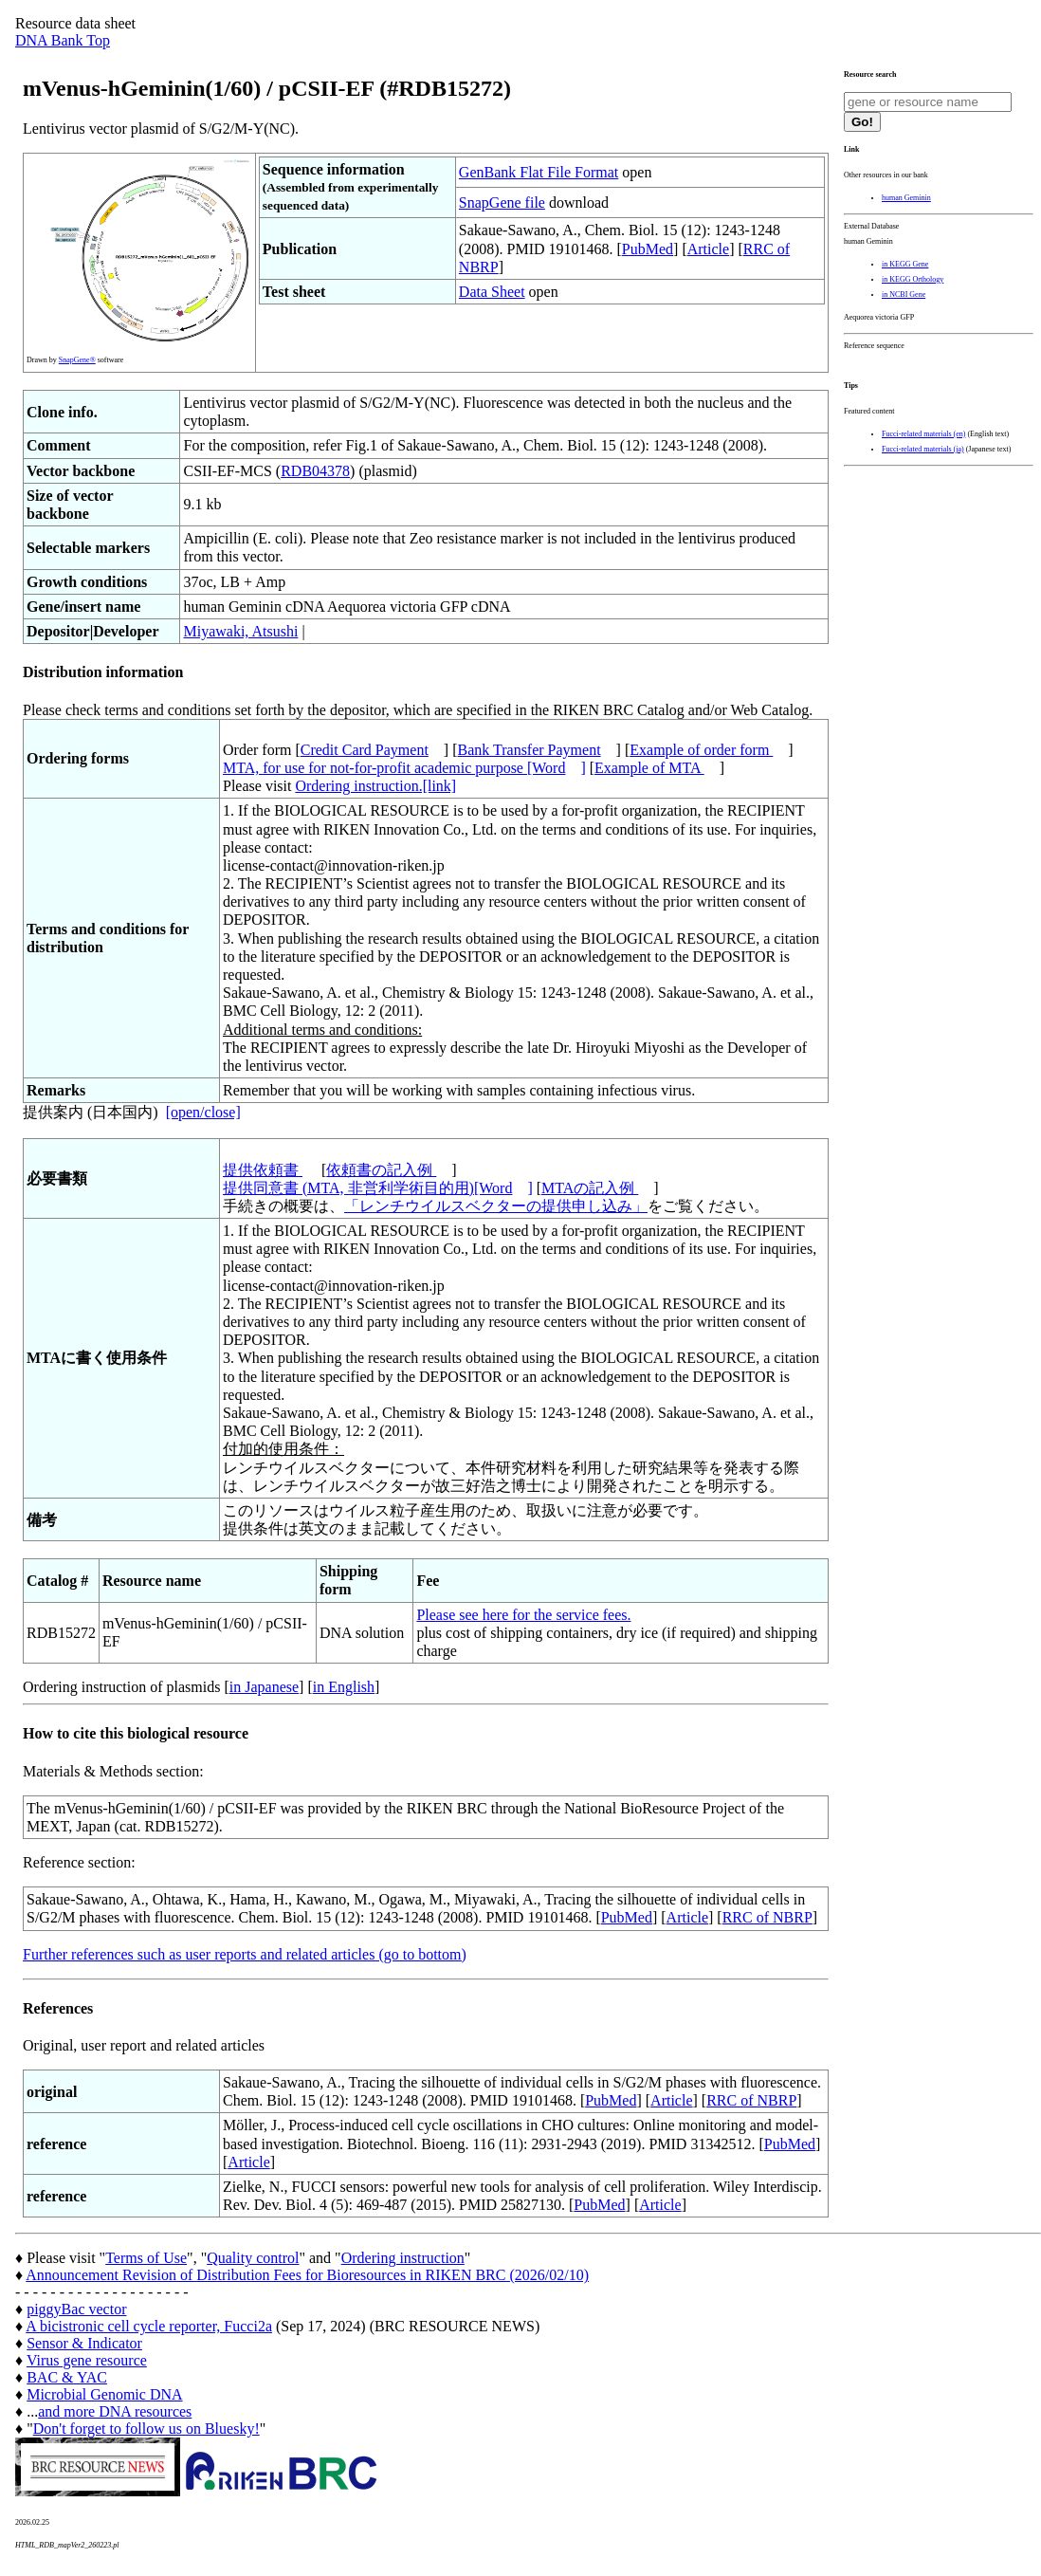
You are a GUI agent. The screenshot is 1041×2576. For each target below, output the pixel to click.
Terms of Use (146, 2258)
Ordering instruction (403, 2258)
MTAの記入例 (589, 1188)
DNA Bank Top (62, 40)
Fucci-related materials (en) (923, 434)
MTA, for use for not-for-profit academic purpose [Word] (404, 768)
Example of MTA (649, 768)
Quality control (253, 2258)
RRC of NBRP (767, 1917)
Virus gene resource (87, 2360)
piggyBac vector (76, 2309)
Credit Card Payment (365, 750)
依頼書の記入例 (381, 1170)
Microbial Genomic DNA (104, 2394)
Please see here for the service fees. (523, 1615)
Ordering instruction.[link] (375, 786)
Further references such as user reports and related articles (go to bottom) (244, 1954)
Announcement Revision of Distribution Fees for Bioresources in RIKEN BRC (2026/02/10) (307, 2275)
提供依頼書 (262, 1170)
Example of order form (701, 750)
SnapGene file (502, 202)
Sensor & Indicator (84, 2343)
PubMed (647, 249)
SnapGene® (77, 360)
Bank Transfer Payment (529, 750)
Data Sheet (492, 292)
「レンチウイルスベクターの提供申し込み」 (496, 1206)
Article (708, 249)
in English (343, 1687)
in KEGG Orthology (912, 279)
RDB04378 (315, 471)
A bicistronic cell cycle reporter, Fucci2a (149, 2326)
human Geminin (906, 197)
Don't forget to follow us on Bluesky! (146, 2428)
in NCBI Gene (903, 294)
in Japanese (264, 1687)
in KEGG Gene (905, 264)
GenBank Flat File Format (538, 172)
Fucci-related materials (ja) (923, 449)
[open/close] (203, 1112)
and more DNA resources (115, 2411)
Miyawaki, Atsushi (240, 631)
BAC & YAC (67, 2377)
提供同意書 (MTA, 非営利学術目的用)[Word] (378, 1188)
